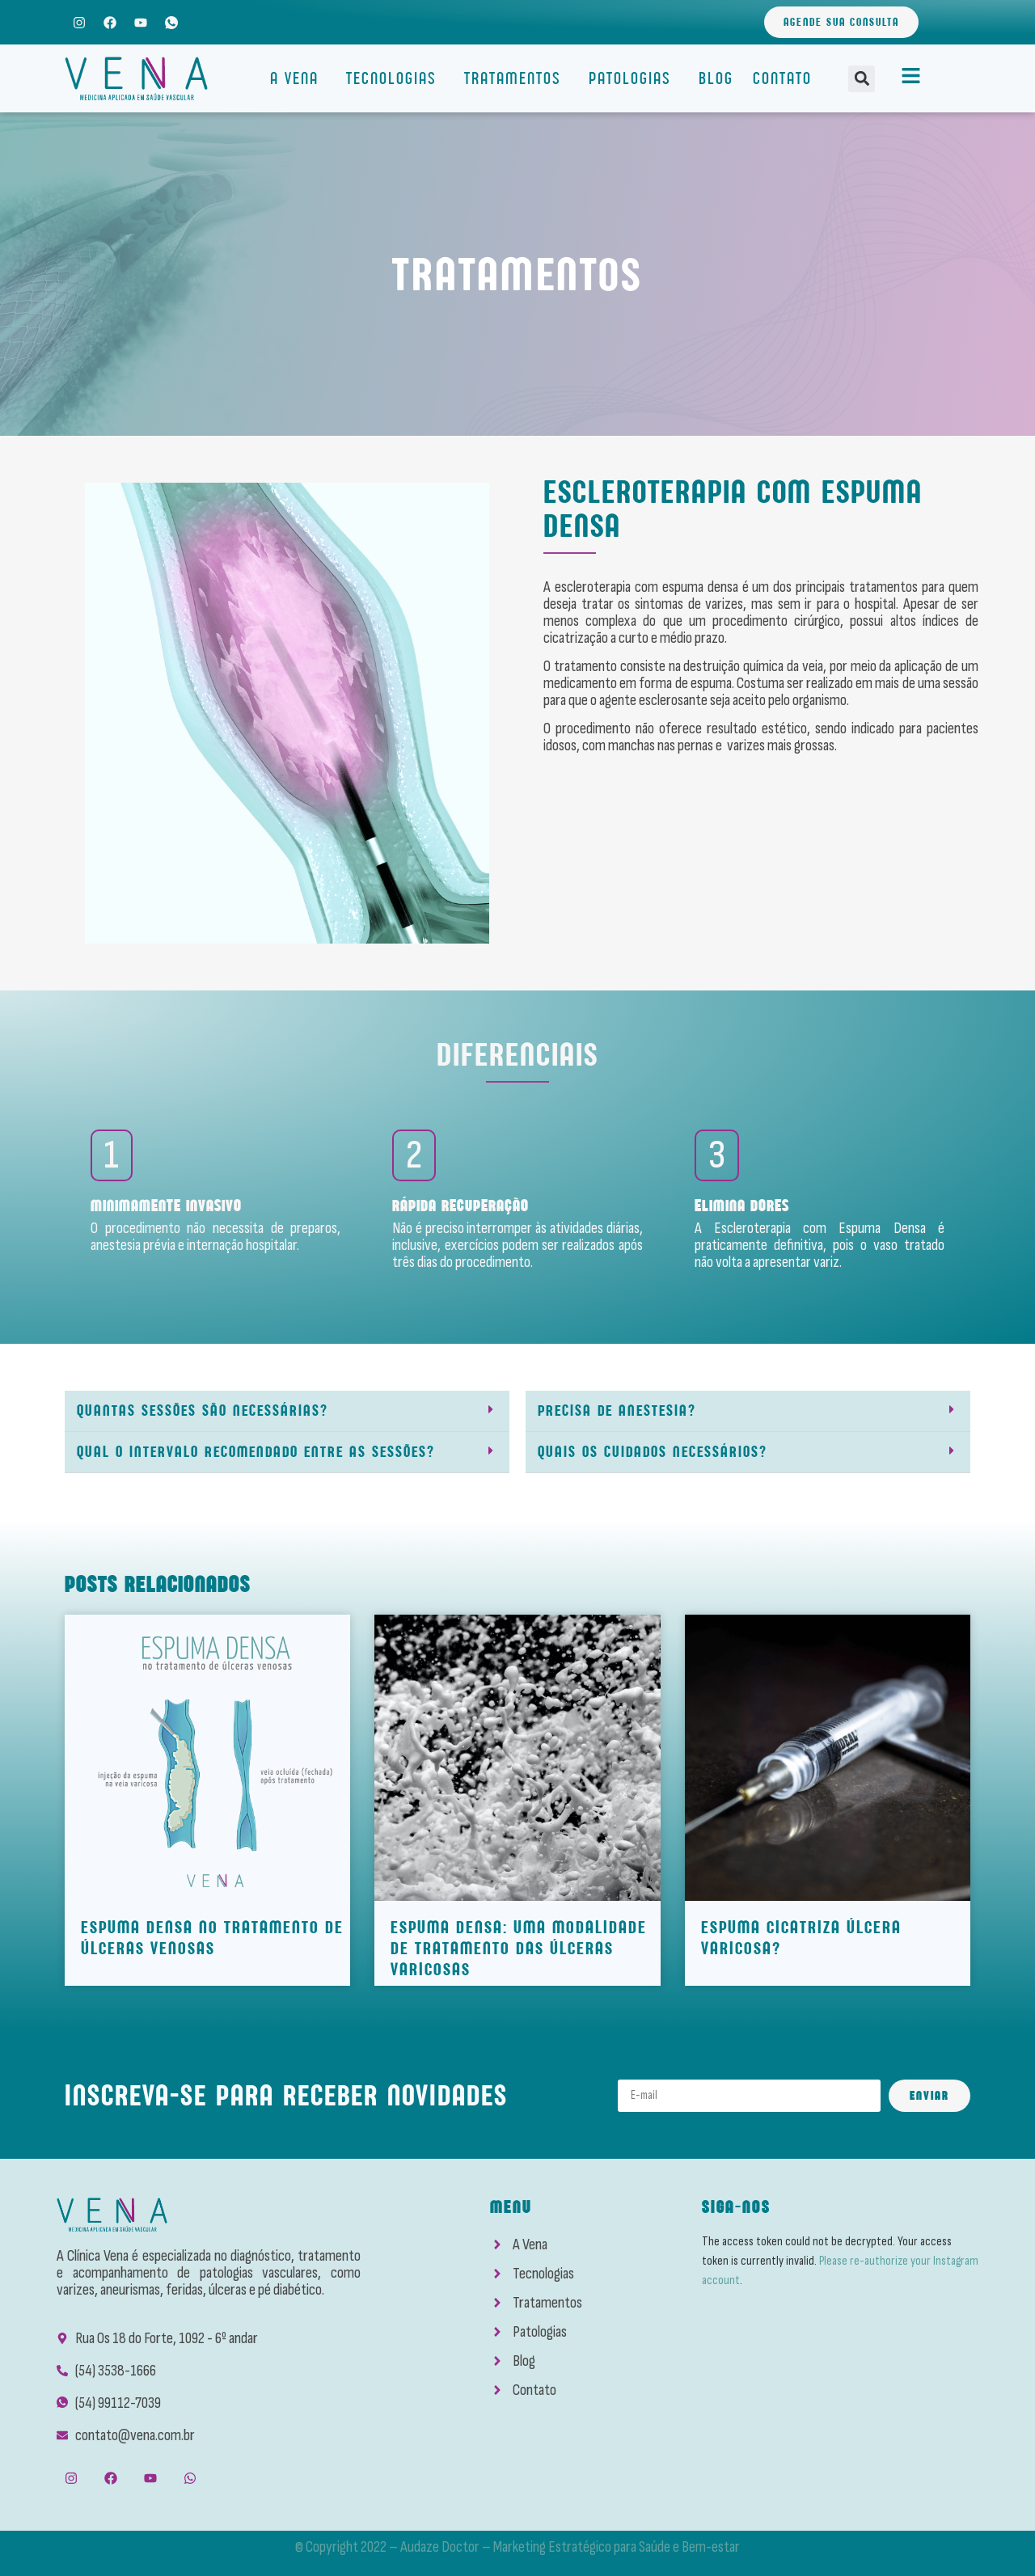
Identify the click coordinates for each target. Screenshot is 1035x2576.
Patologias (634, 78)
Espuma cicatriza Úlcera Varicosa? (801, 1937)
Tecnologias (395, 78)
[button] (861, 78)
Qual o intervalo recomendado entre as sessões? (256, 1451)
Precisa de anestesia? (617, 1410)
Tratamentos (516, 78)
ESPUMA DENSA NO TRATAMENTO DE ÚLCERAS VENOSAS (212, 1937)
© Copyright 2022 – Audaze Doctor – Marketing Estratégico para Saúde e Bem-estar (517, 2547)
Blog (716, 78)
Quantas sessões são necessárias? (202, 1410)
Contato (782, 78)
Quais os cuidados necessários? (652, 1451)
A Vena (298, 78)
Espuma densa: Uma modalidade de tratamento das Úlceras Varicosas (519, 1948)
